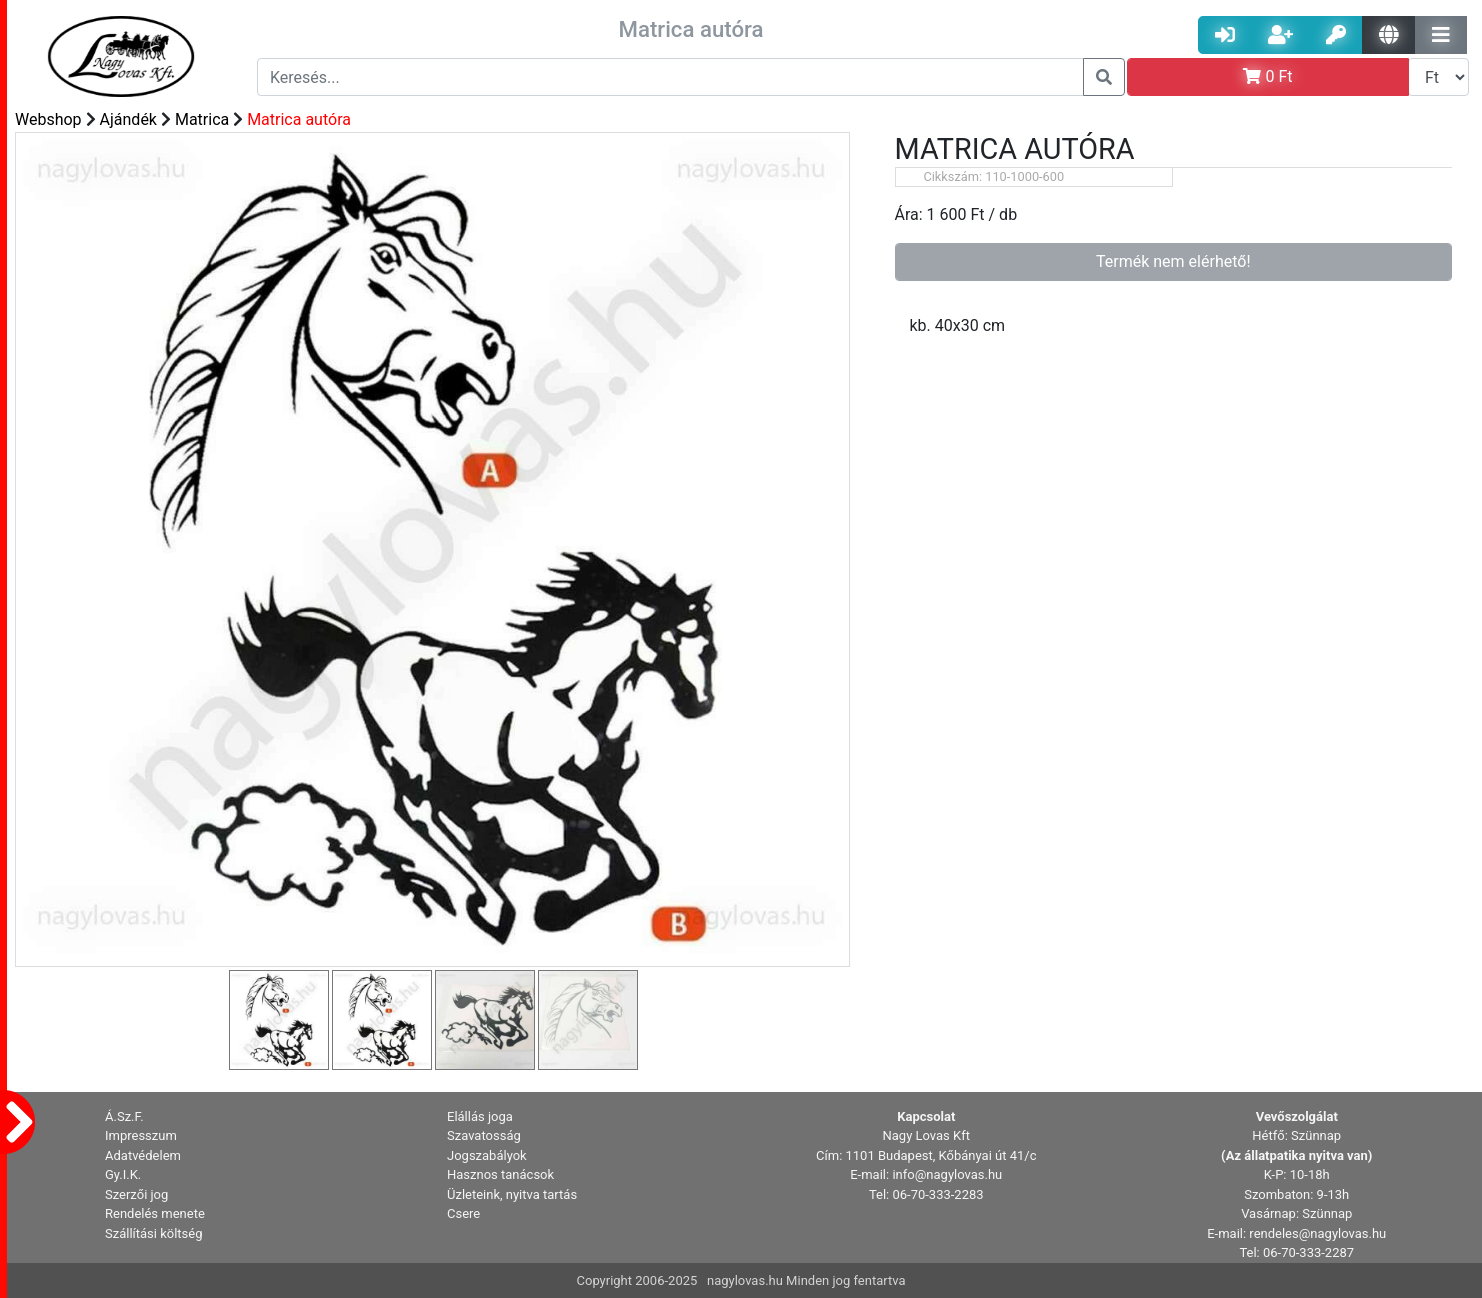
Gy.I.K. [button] (123, 1174)
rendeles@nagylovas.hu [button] (1317, 1233)
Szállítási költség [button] (154, 1233)
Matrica (202, 119)
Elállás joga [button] (480, 1116)
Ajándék (128, 119)
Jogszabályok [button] (487, 1155)
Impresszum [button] (141, 1135)
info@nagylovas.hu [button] (947, 1174)
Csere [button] (463, 1213)
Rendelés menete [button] (155, 1213)
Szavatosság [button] (484, 1135)
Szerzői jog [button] (136, 1194)
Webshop (48, 119)
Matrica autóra (299, 119)
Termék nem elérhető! (1173, 261)
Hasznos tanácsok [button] (500, 1174)
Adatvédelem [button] (143, 1155)
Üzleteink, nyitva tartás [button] (512, 1194)
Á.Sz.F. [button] (124, 1116)
